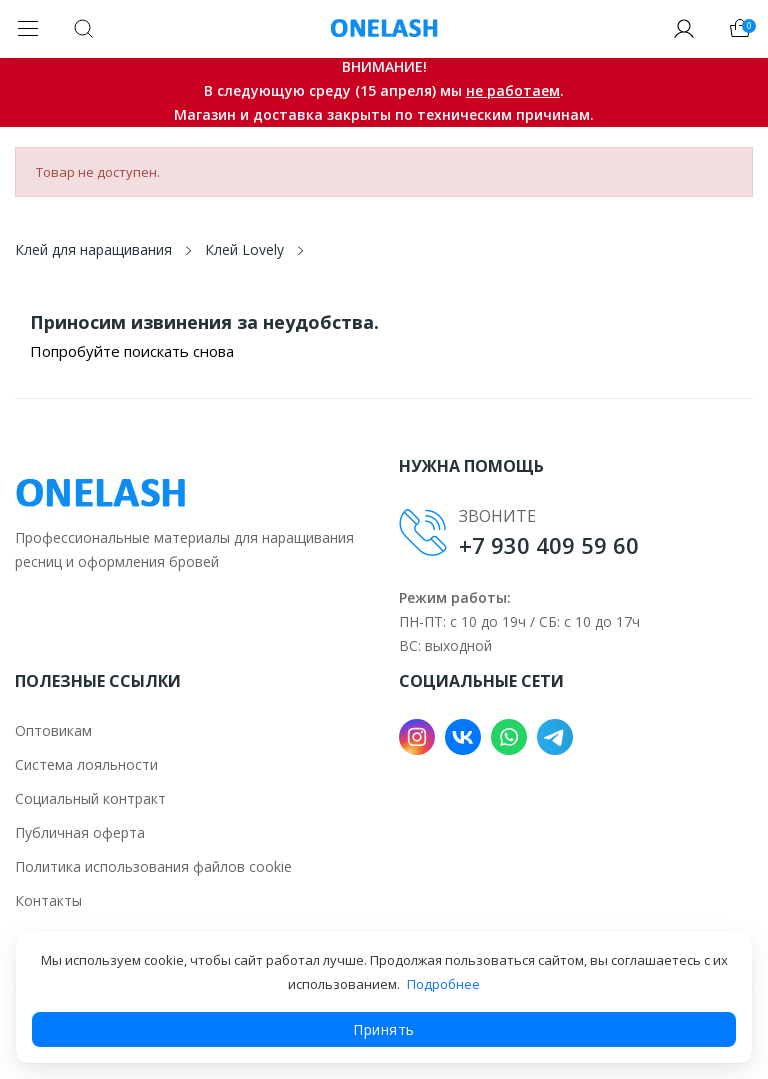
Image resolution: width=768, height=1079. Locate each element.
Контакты (48, 900)
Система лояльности (86, 764)
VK (463, 737)
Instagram (417, 737)
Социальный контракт (90, 798)
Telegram (555, 737)
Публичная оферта (80, 832)
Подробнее (443, 984)
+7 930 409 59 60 (549, 545)
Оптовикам (53, 730)
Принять (384, 1029)
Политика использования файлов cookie (153, 866)
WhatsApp (509, 737)
